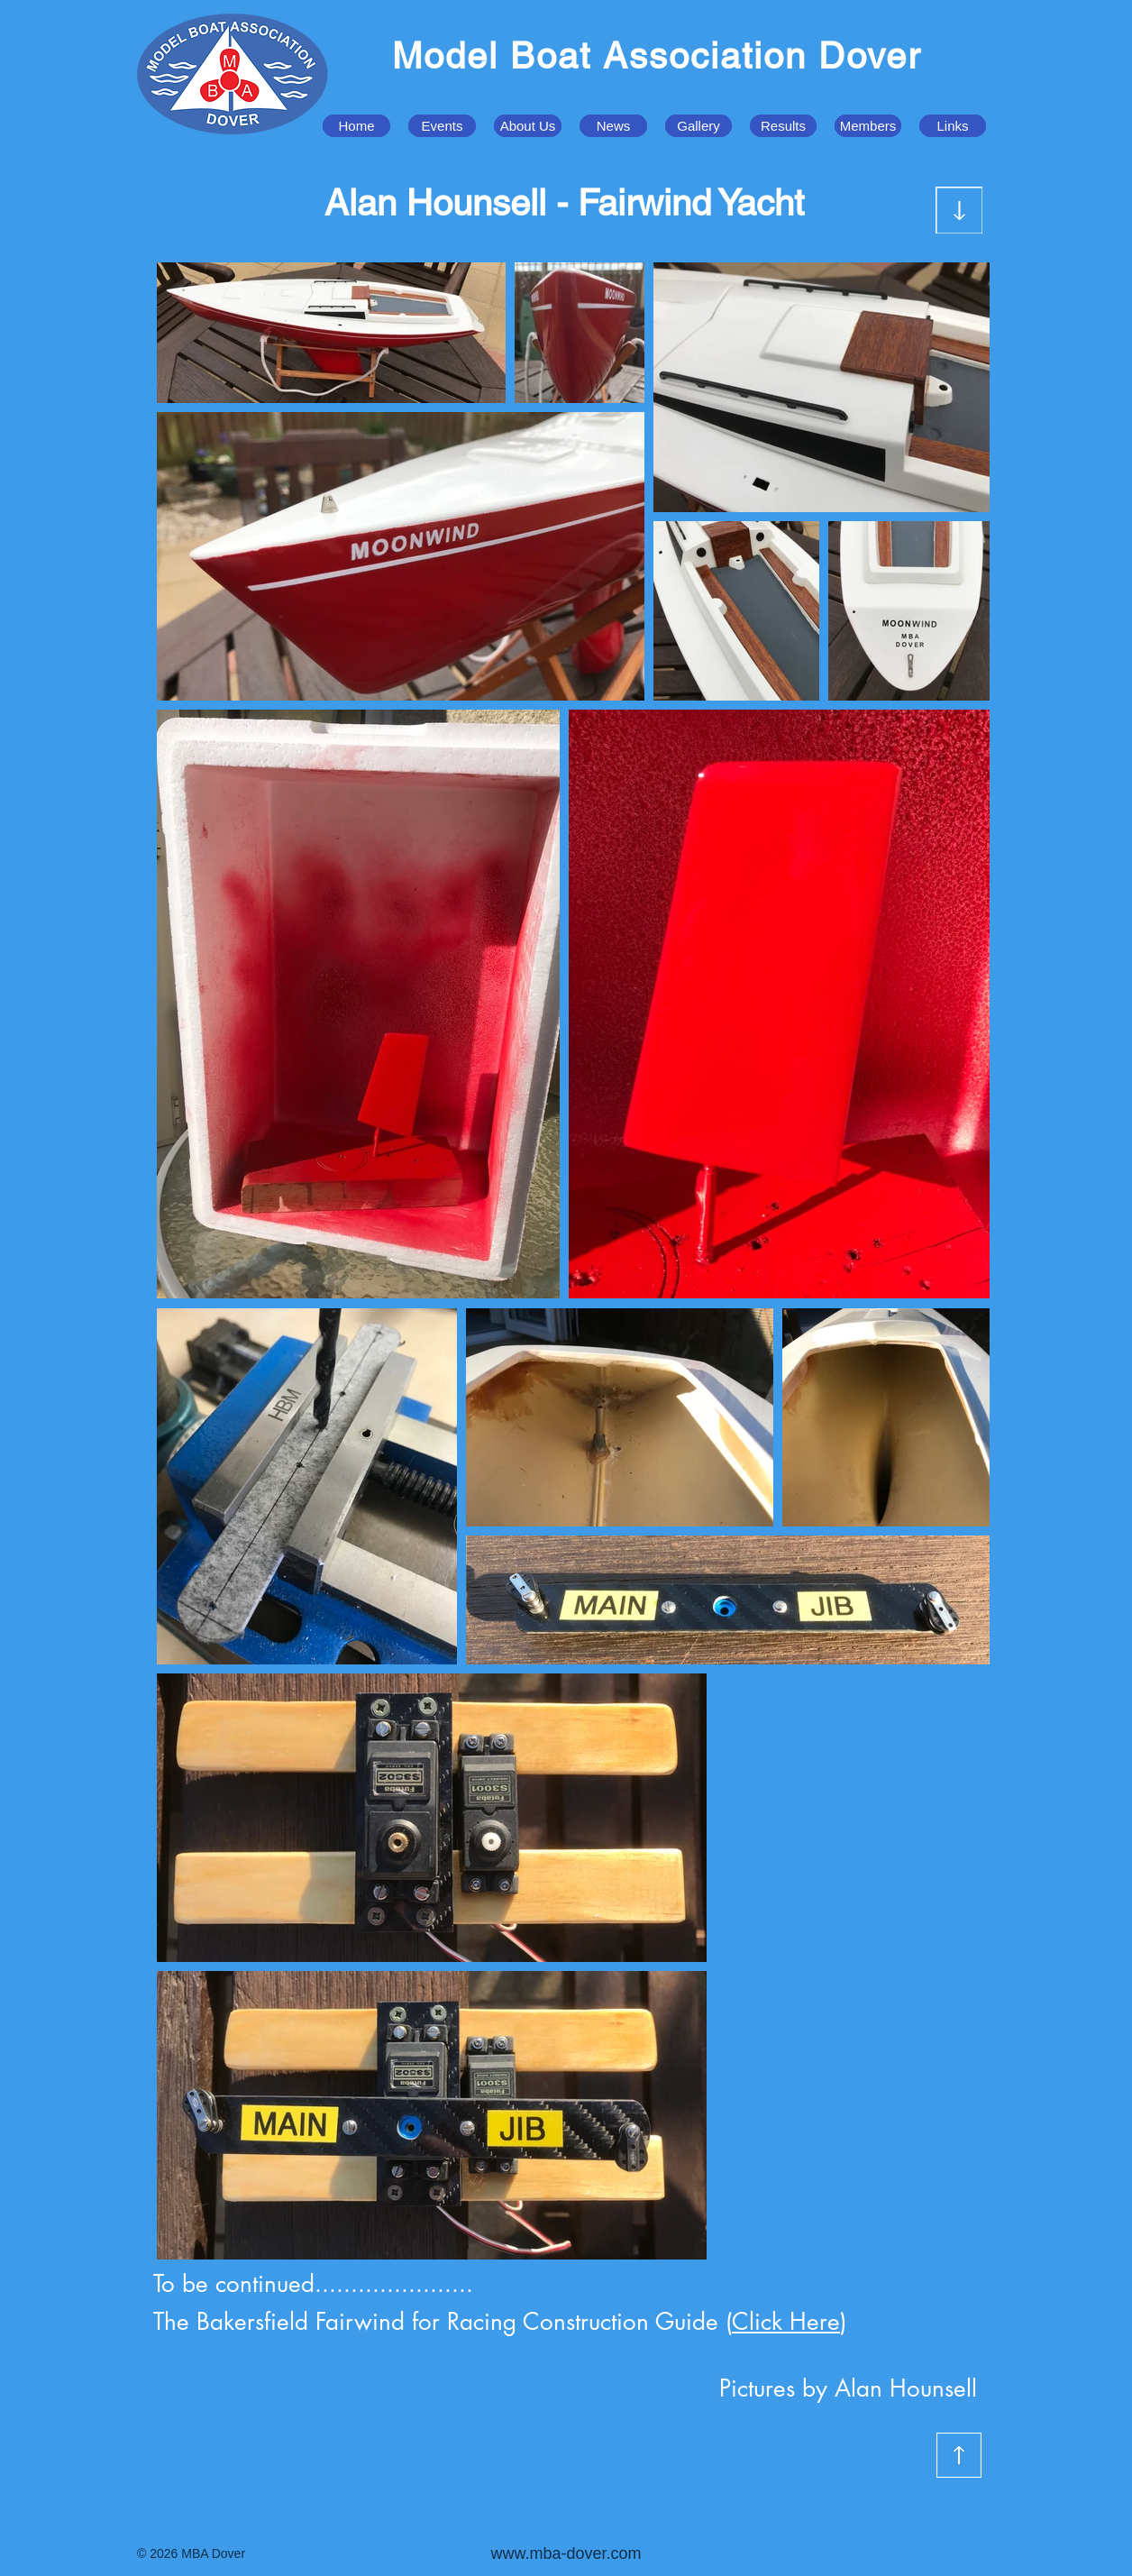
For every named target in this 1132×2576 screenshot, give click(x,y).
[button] (442, 126)
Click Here (786, 2321)
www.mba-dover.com (565, 2553)
